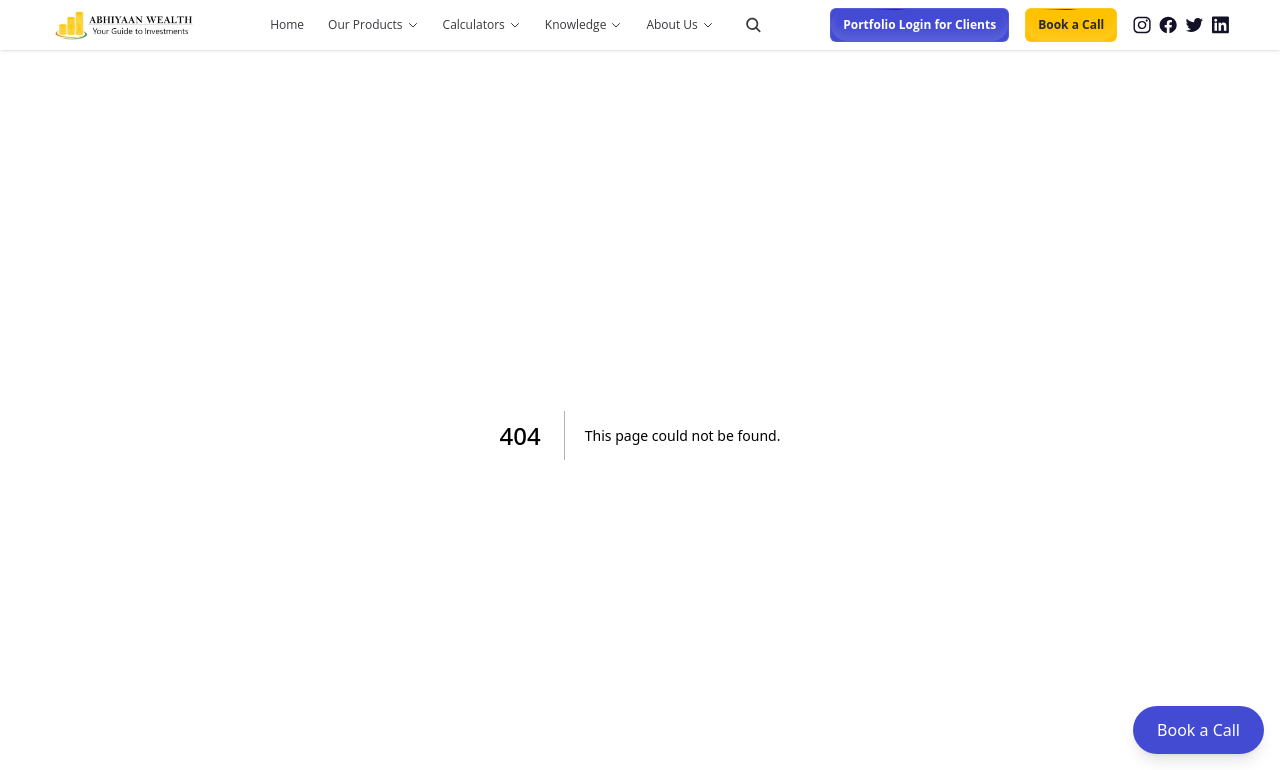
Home (287, 25)
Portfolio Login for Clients (919, 25)
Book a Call (1071, 25)
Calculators (474, 25)
